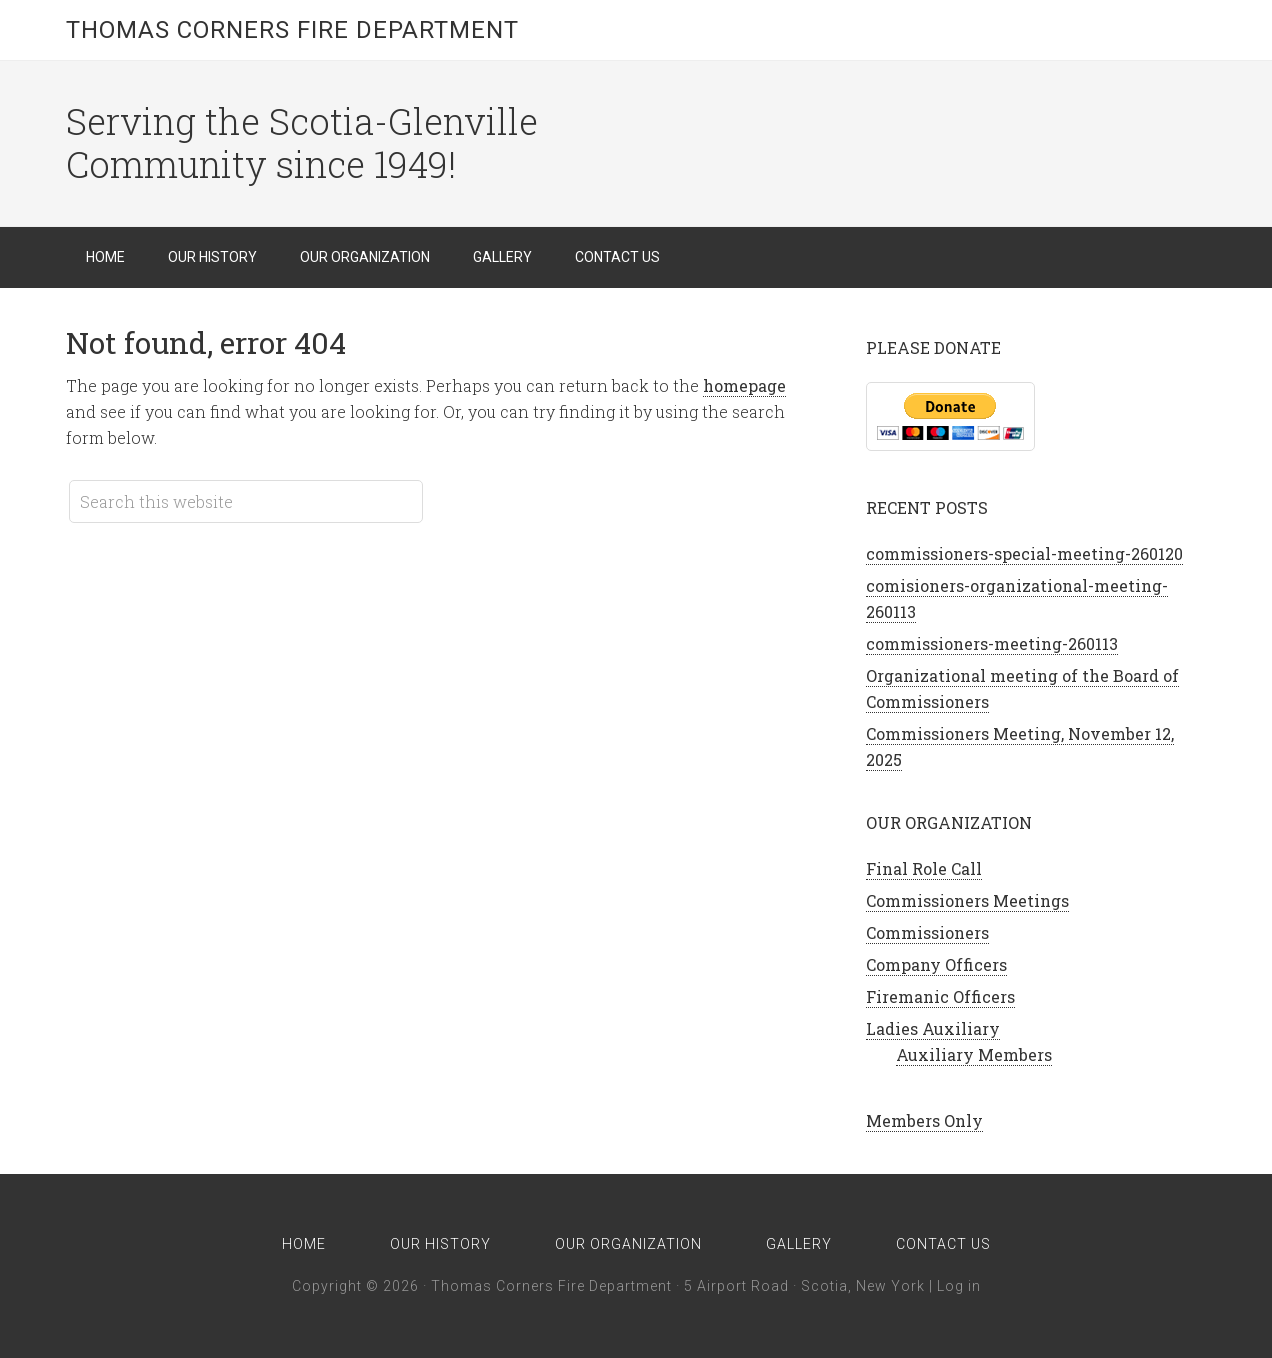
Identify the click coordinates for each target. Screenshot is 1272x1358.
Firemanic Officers (940, 996)
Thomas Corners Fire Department (292, 30)
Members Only (924, 1120)
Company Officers (936, 964)
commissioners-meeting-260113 (992, 643)
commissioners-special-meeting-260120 (1024, 553)
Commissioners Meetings (967, 900)
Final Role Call (924, 868)
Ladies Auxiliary (933, 1028)
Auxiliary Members (974, 1054)
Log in (959, 1286)
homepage (744, 385)
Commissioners (927, 932)
